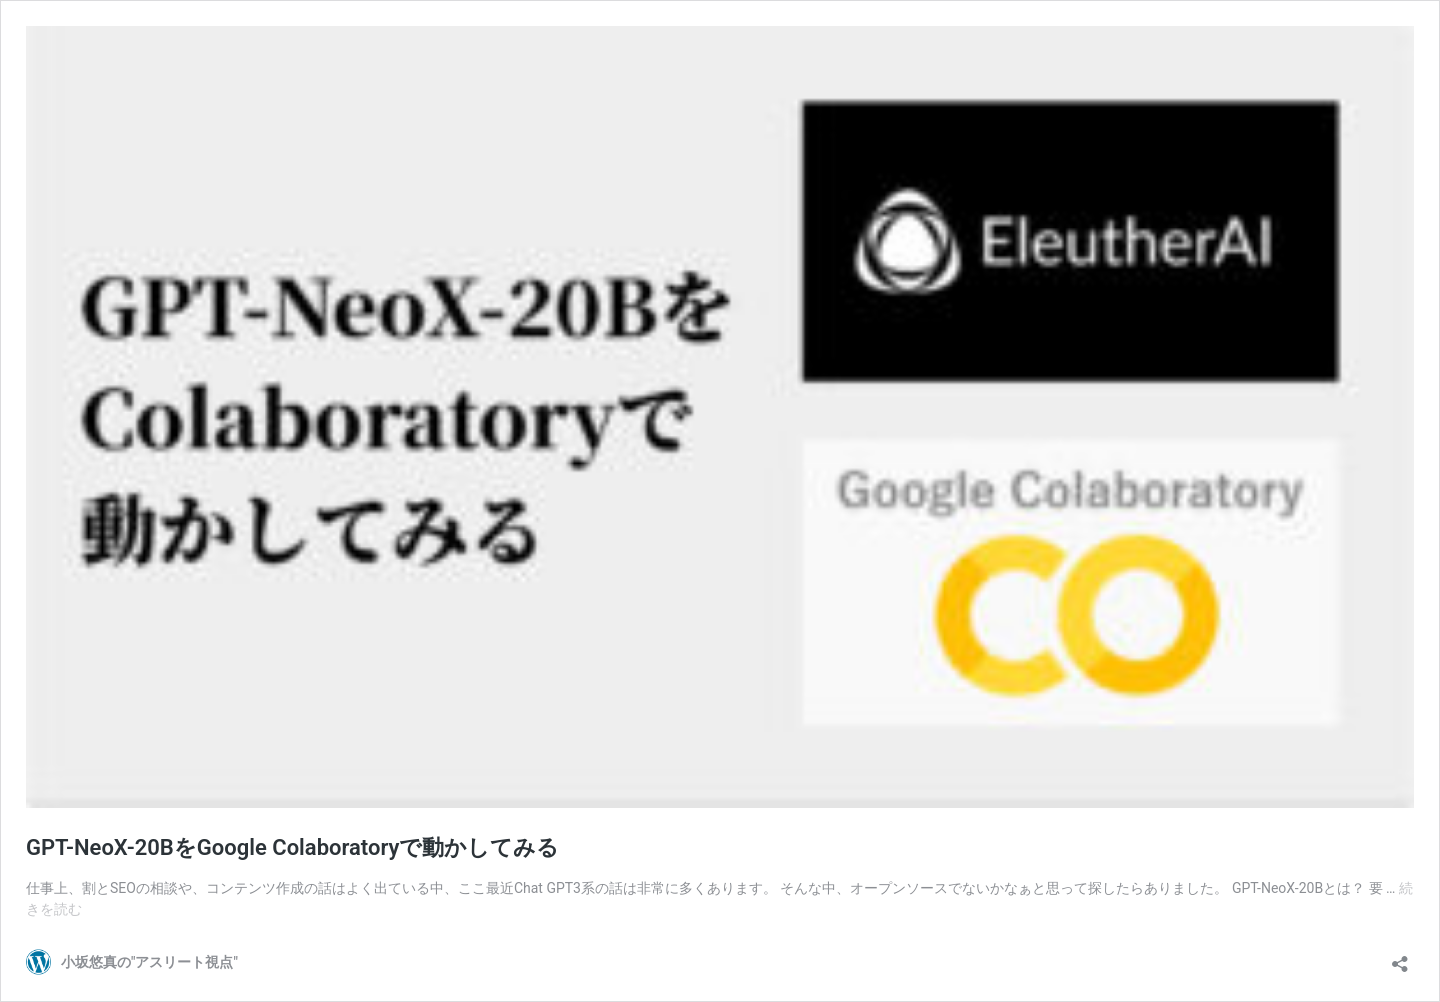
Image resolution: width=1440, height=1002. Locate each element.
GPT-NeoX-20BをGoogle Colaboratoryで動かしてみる (292, 847)
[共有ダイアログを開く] (1400, 957)
